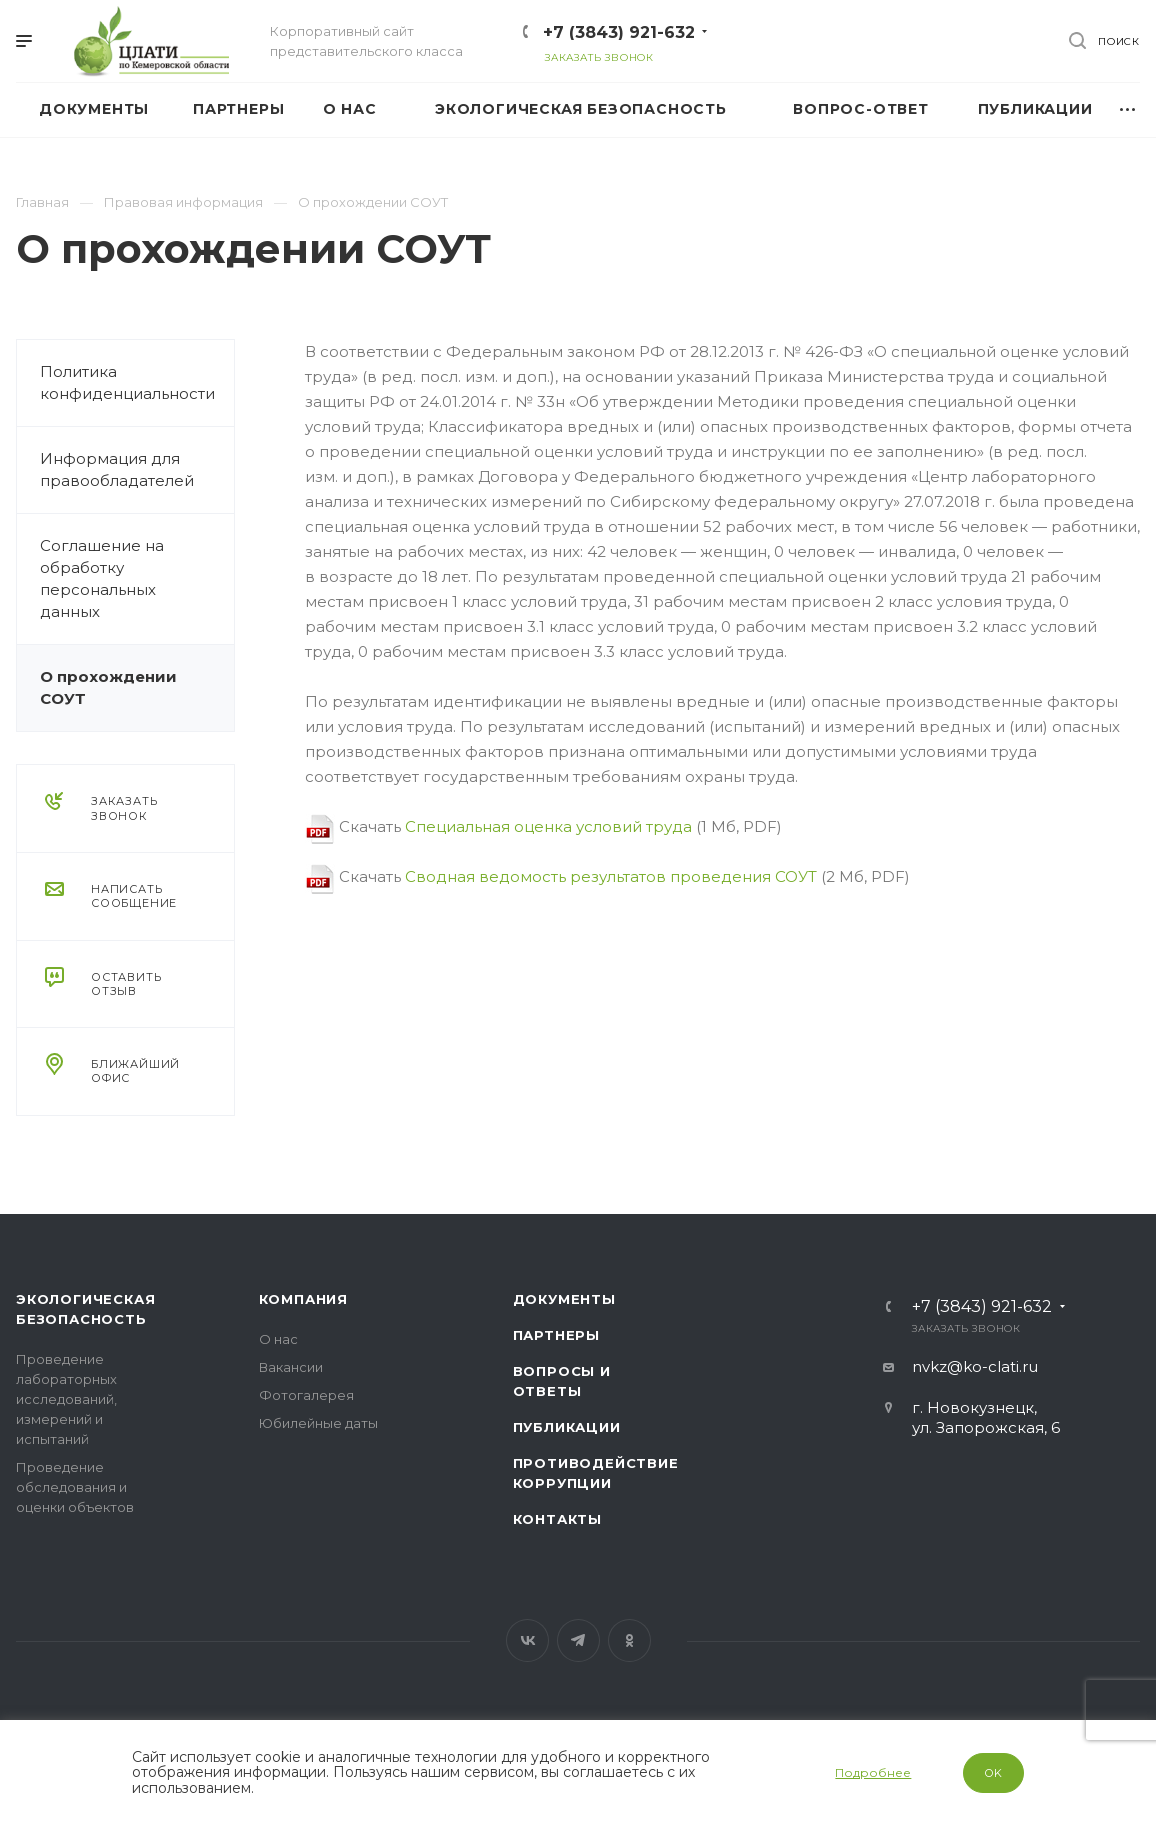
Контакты (557, 1519)
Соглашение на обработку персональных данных (102, 578)
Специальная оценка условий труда (548, 826)
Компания (303, 1299)
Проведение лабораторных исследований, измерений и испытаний (66, 1399)
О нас (278, 1339)
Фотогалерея (306, 1395)
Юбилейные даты (318, 1423)
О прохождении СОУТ (108, 687)
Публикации (567, 1427)
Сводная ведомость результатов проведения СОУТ (611, 876)
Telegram (578, 1640)
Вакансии (291, 1367)
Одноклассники (629, 1640)
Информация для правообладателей (117, 469)
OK (994, 1773)
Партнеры (556, 1335)
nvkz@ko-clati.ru (975, 1366)
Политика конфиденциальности (127, 382)
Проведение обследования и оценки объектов (75, 1487)
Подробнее (873, 1772)
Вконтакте (527, 1640)
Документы (564, 1299)
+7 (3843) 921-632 (619, 32)
